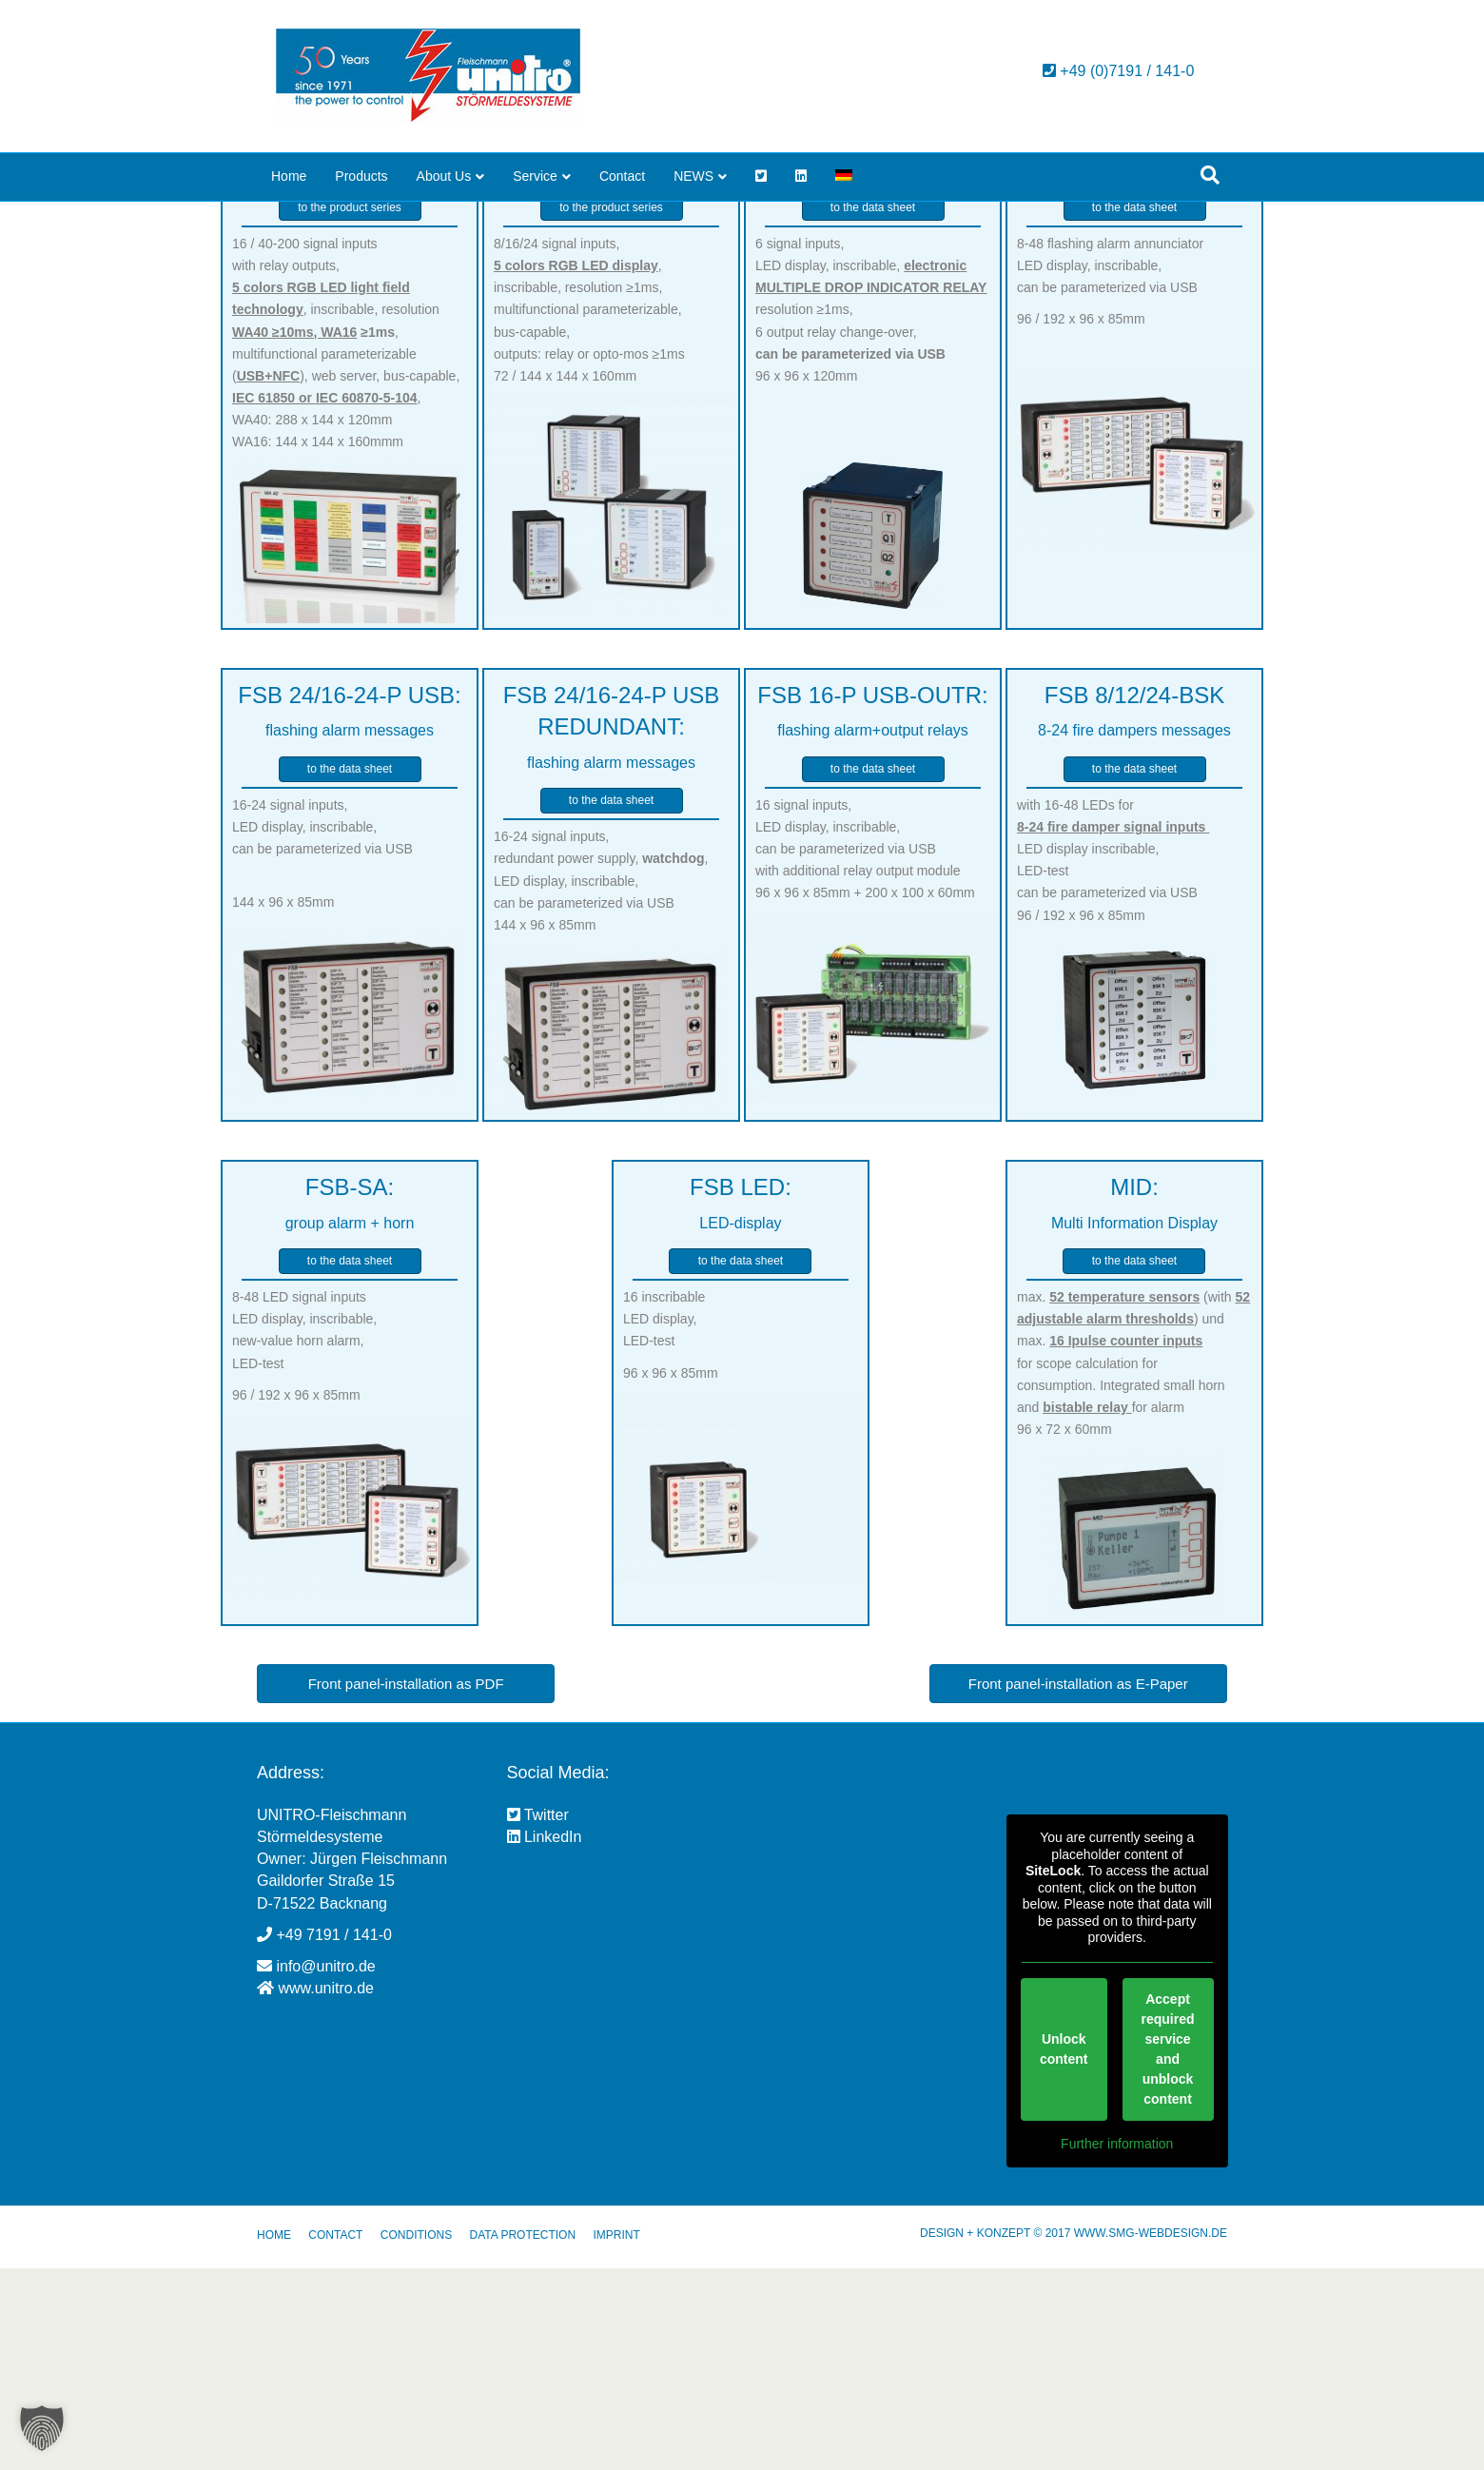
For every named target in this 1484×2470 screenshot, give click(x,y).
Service (535, 176)
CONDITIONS (416, 2436)
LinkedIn (544, 2038)
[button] (42, 2428)
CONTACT (335, 2436)
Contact (622, 176)
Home (288, 176)
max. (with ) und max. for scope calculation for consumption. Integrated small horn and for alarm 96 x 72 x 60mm (1133, 1564)
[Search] (1210, 175)
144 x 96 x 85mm (283, 1104)
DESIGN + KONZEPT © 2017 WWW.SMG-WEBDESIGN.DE (1073, 2434)
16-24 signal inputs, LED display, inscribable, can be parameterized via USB (322, 1028)
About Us (444, 176)
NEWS (693, 176)
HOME (274, 2436)
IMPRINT (616, 2436)
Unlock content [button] (1063, 2250)
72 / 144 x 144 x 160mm (565, 577)
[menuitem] (844, 177)
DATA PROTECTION (522, 2436)
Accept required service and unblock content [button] (1167, 2250)
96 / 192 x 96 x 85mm (1081, 520)
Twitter (538, 2017)
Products (361, 176)
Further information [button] (1117, 2345)
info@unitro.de (325, 2168)
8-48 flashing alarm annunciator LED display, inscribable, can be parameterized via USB (1110, 467)
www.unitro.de (326, 2190)
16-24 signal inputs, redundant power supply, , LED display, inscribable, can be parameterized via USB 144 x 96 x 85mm (601, 1082)
